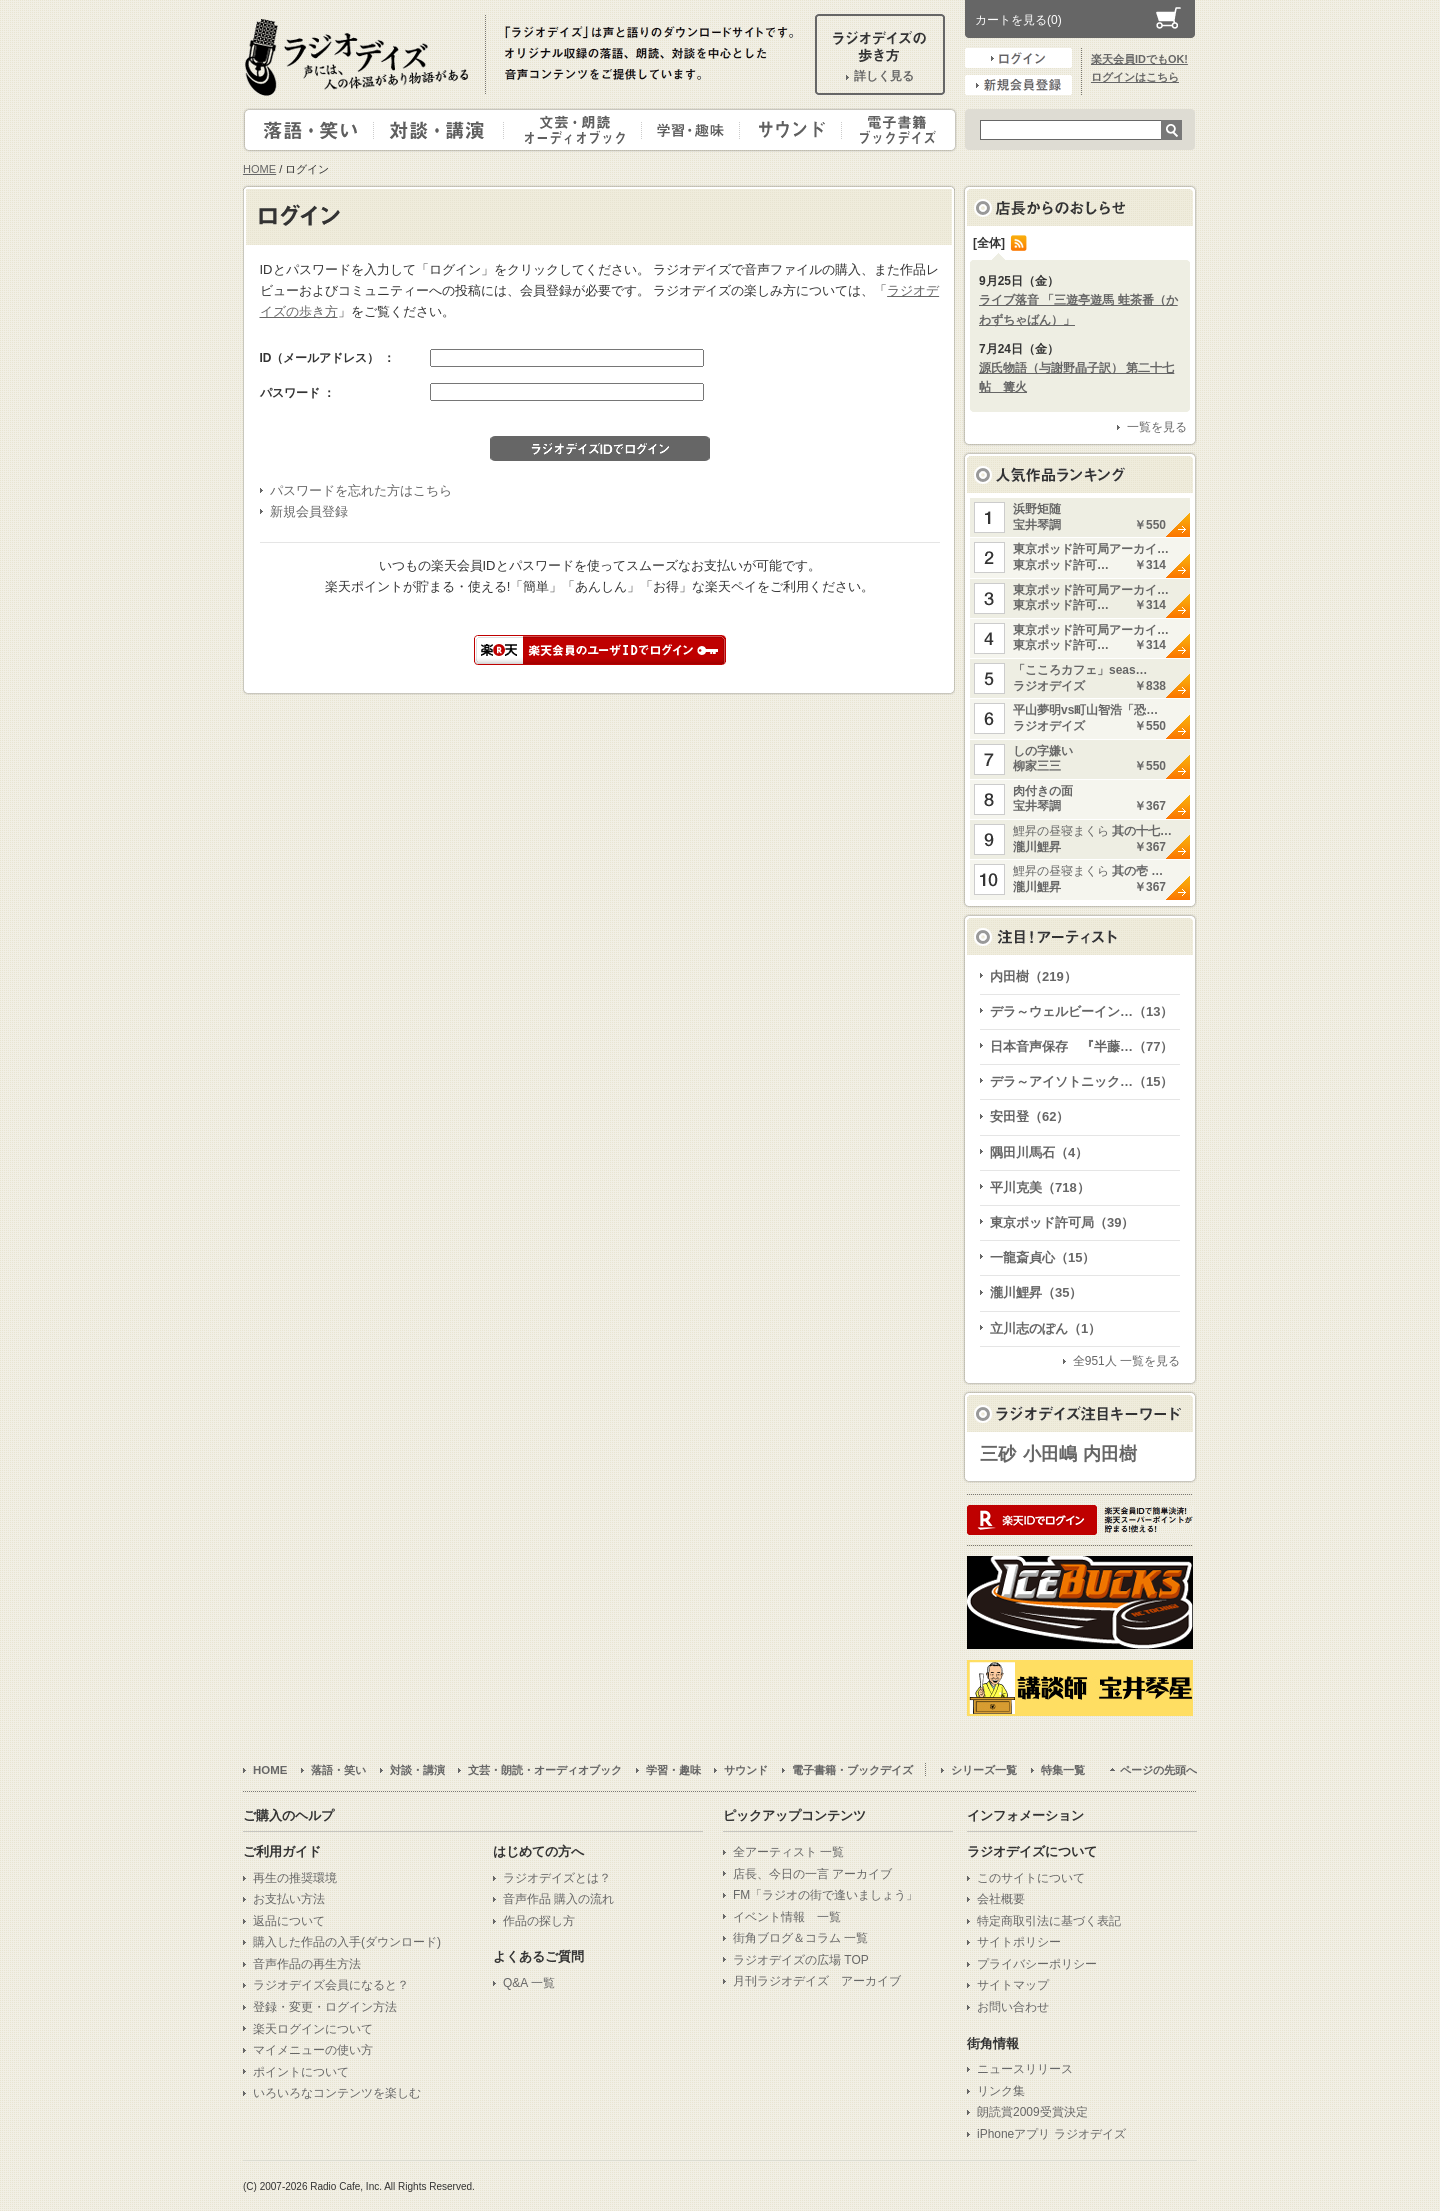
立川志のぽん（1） (1045, 1328)
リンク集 (1001, 2091)
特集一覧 (1063, 1770)
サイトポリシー (1019, 1942)
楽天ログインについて (313, 2029)
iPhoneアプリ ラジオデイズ (1051, 2134)
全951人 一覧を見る (1126, 1361)
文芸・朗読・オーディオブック (581, 130)
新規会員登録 (1018, 85)
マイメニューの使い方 (313, 2050)
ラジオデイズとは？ (557, 1878)
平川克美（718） (1040, 1187)
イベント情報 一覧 (787, 1917)
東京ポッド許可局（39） (1062, 1222)
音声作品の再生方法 (307, 1964)
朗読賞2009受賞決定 (1032, 2112)
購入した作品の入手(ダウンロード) (347, 1942)
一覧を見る (1157, 427)
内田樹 (1110, 1454)
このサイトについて (1031, 1878)
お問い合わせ (1013, 2007)
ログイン (1018, 58)
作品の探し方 (539, 1921)
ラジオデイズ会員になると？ (331, 1985)
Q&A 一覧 (529, 1983)
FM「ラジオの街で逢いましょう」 (825, 1895)
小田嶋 (1050, 1454)
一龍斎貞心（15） (1042, 1257)
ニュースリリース (1025, 2069)
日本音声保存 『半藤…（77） (1081, 1046)
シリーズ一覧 (984, 1770)
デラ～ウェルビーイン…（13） (1081, 1011)
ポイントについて (301, 2072)
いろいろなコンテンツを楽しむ (337, 2093)
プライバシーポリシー (1037, 1964)
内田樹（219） (1033, 976)
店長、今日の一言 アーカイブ (812, 1874)
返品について (289, 1921)
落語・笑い (309, 130)
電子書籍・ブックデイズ (896, 130)
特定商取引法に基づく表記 (1049, 1921)
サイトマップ (1013, 1985)
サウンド (786, 130)
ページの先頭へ (1158, 1770)
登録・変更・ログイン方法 (325, 2007)
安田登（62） (1029, 1116)
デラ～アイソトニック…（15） (1081, 1081)
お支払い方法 (289, 1899)
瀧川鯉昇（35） (1036, 1292)
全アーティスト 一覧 (788, 1852)
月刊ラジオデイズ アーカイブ (817, 1981)
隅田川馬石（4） (1039, 1152)
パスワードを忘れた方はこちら (361, 490)
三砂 (998, 1454)
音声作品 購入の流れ (558, 1899)
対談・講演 (442, 130)
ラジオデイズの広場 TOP (801, 1960)
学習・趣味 (692, 130)
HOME (259, 169)
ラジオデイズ (360, 57)
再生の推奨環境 (295, 1878)
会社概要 (1001, 1899)
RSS (1019, 243)
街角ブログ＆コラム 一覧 (800, 1938)
